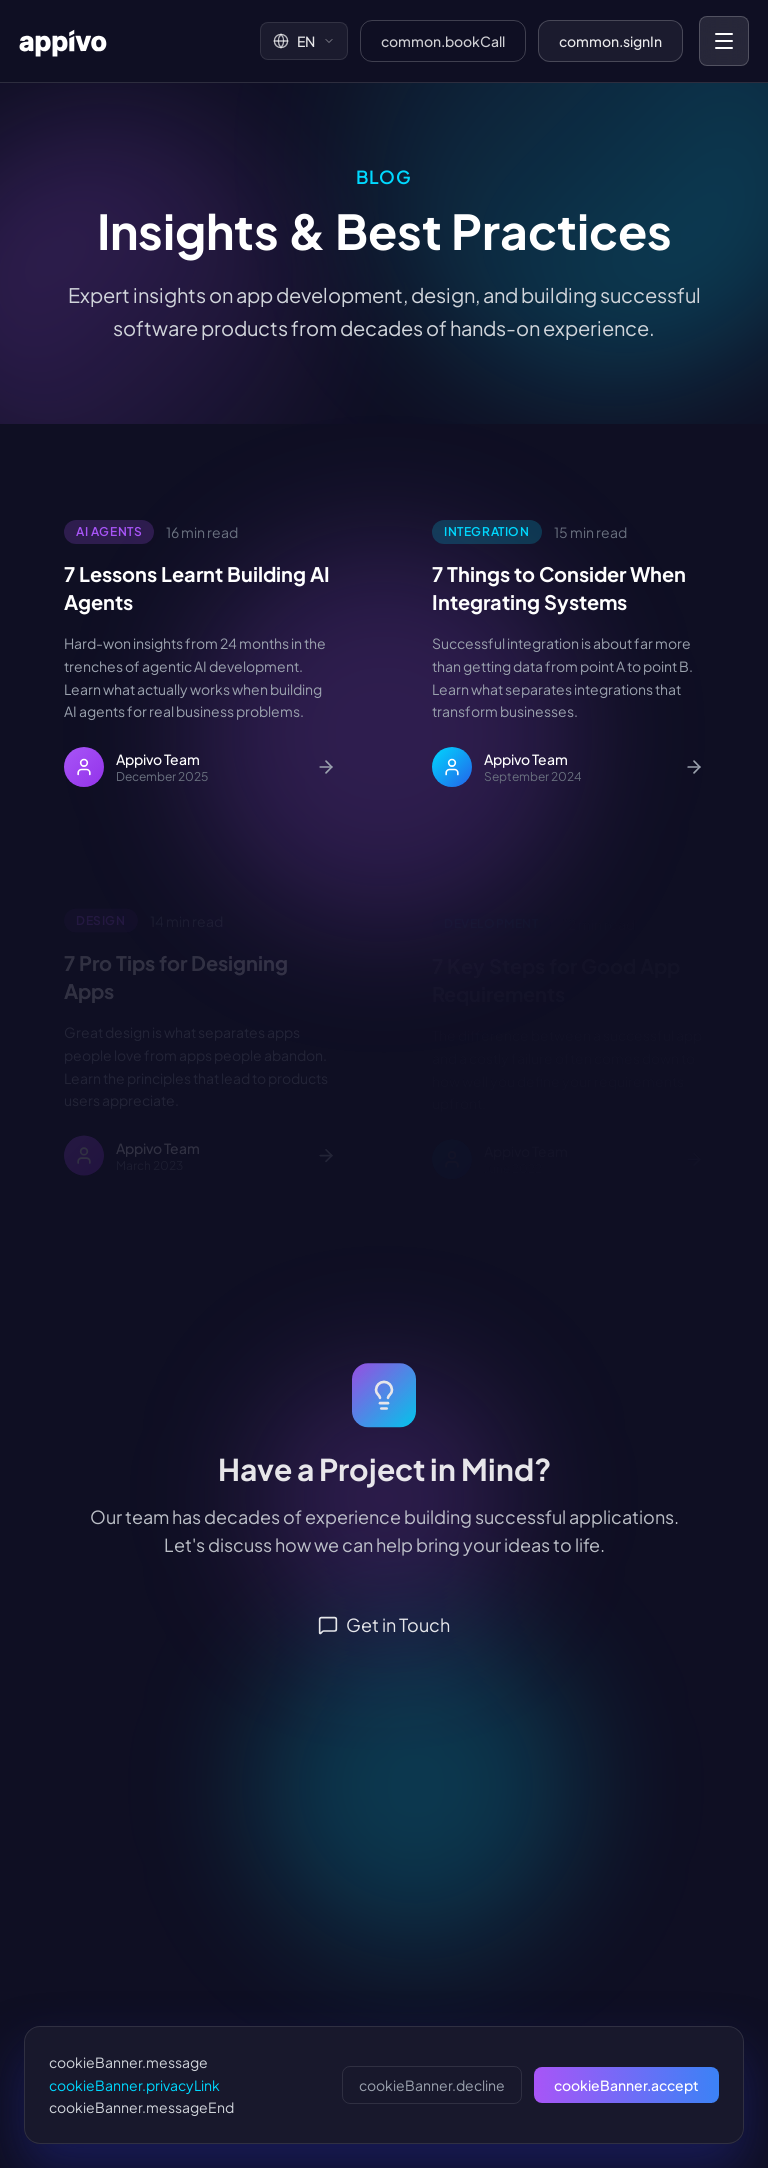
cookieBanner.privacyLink (134, 2085)
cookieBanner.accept (626, 2085)
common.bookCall (443, 41)
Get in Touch (384, 1640)
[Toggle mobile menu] (724, 41)
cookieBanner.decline (432, 2085)
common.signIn (610, 41)
